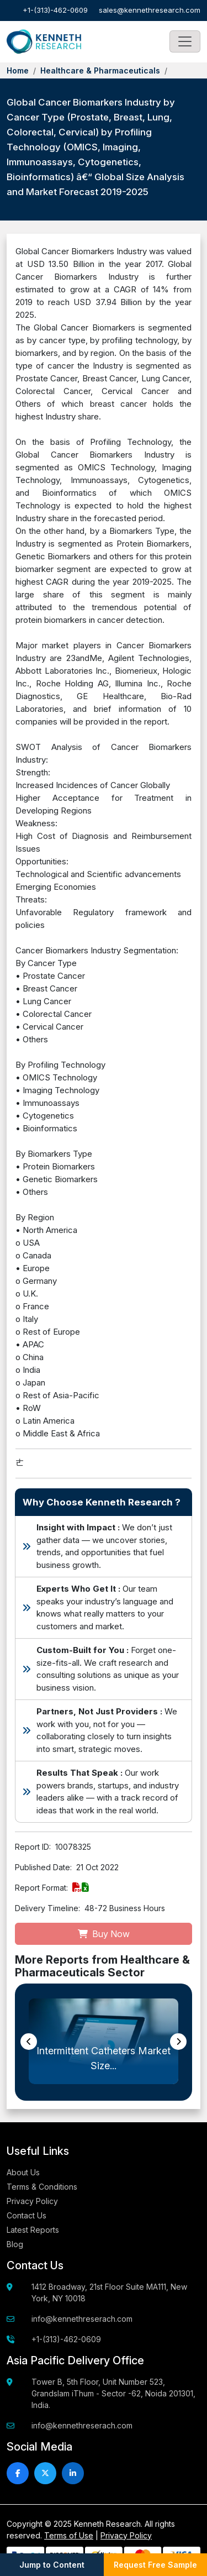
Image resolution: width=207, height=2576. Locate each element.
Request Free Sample (155, 2564)
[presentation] (28, 2041)
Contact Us (26, 2215)
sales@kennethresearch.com (149, 10)
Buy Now (104, 1933)
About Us (23, 2172)
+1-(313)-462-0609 (55, 10)
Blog (15, 2244)
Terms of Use (68, 2535)
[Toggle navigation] (184, 41)
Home (18, 70)
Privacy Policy (32, 2201)
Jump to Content (51, 2564)
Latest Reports (33, 2229)
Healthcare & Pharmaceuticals (100, 70)
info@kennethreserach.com (81, 2318)
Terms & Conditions (42, 2186)
